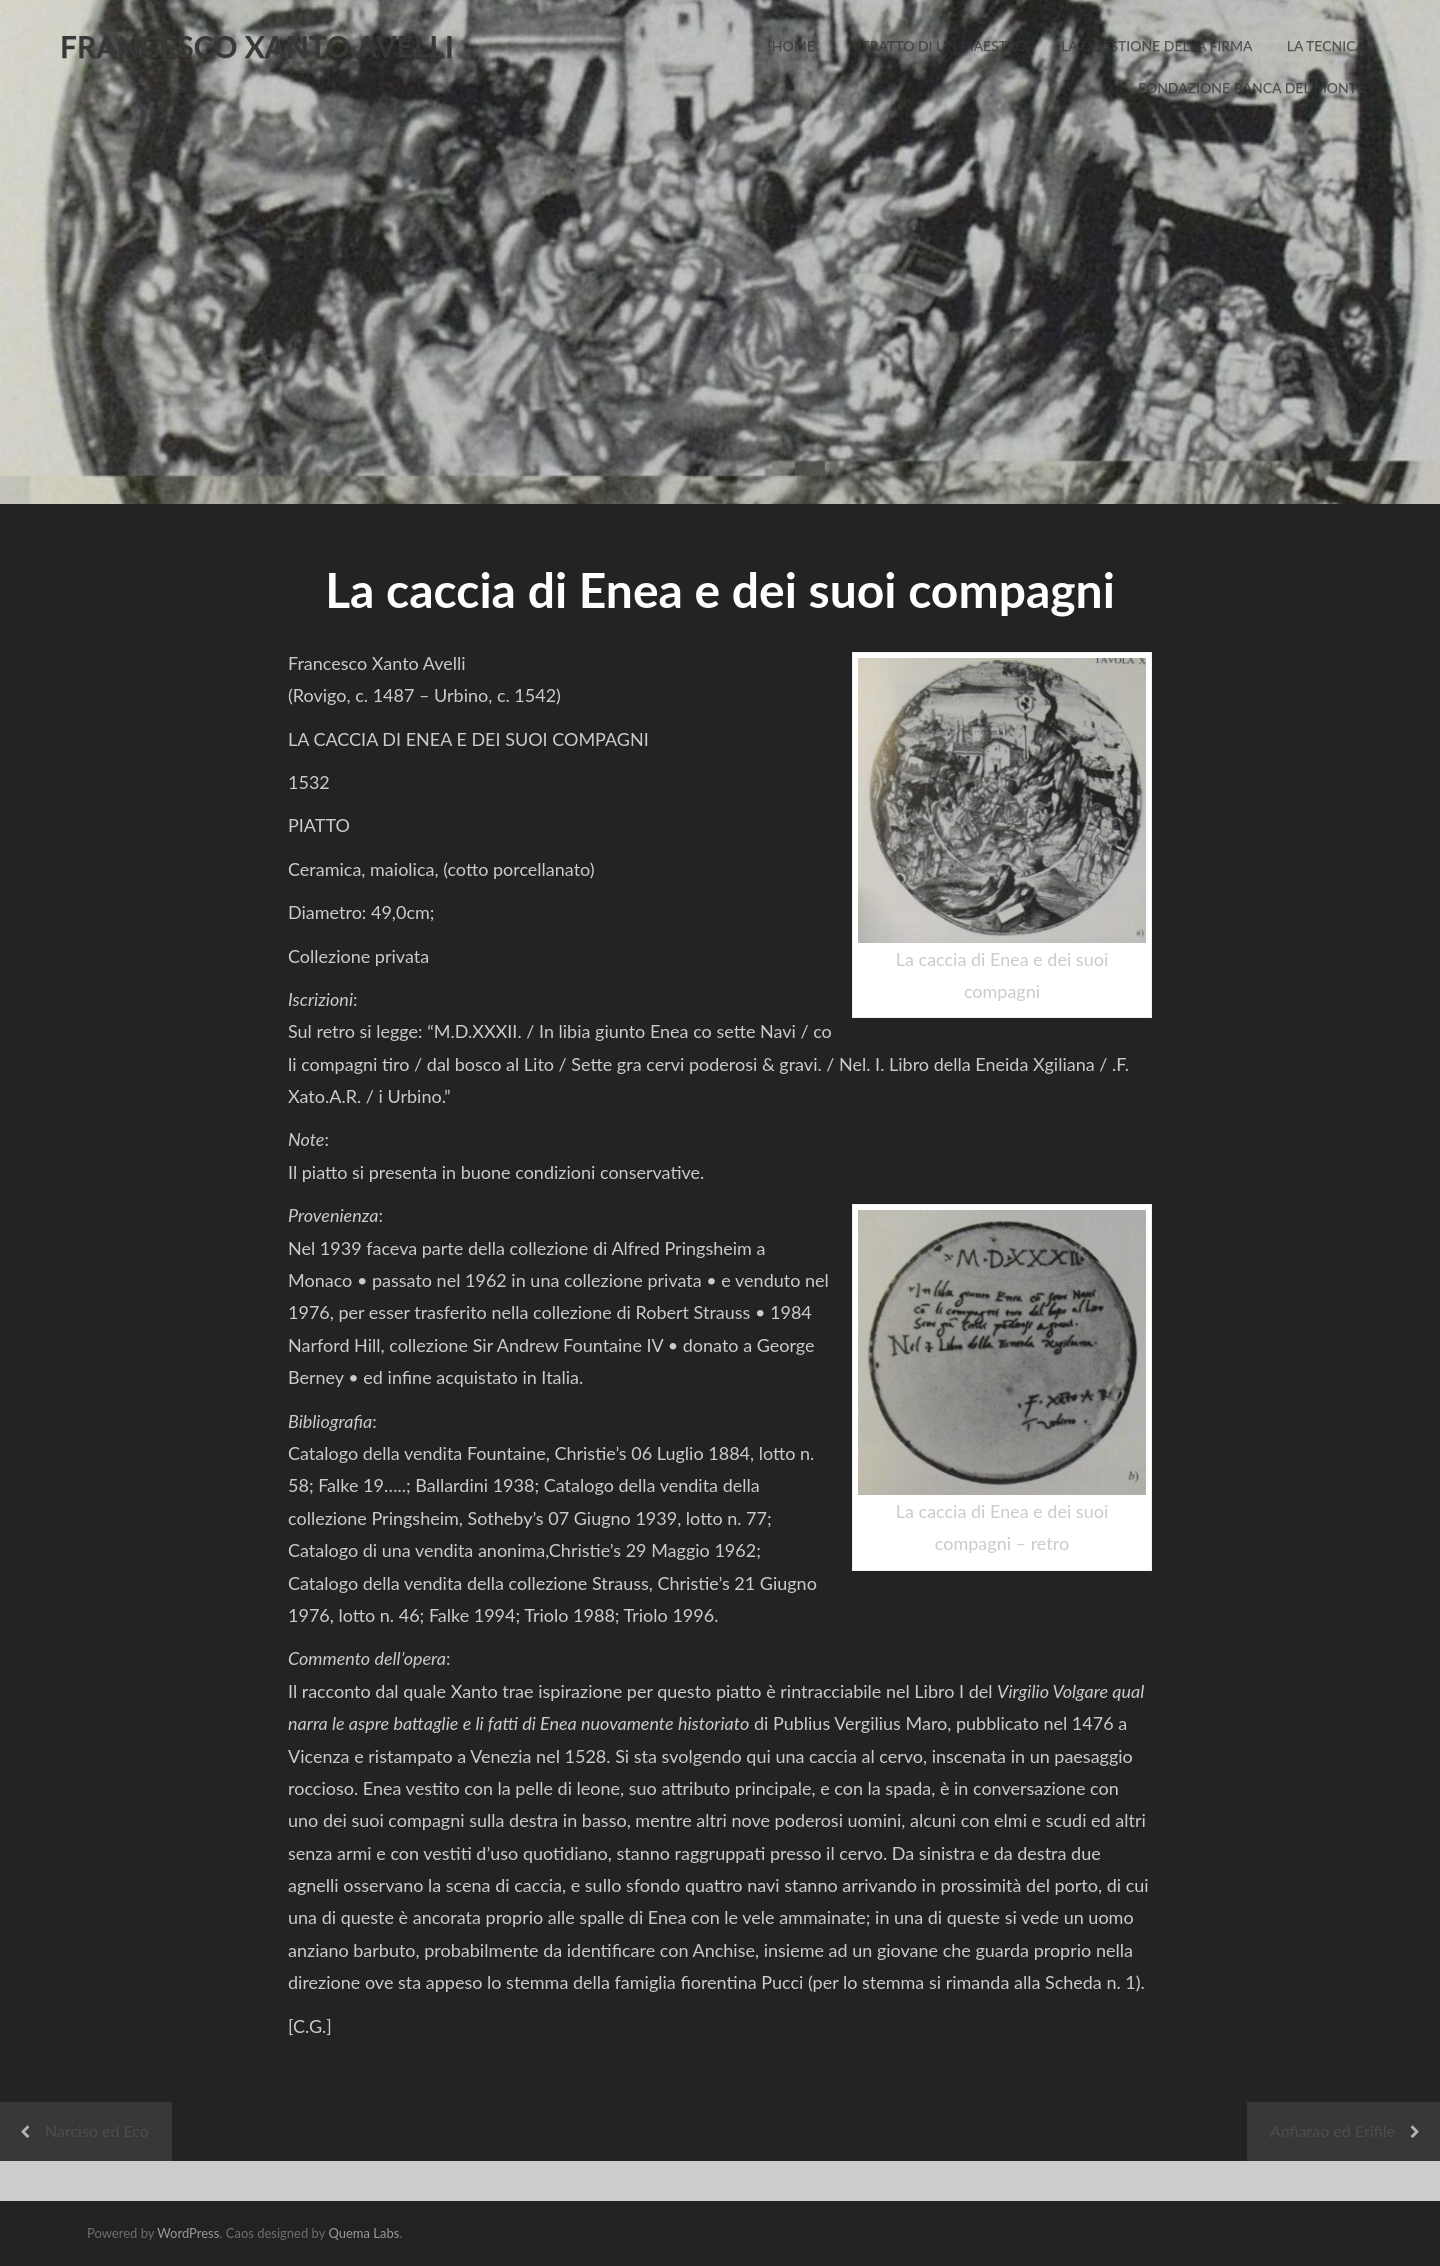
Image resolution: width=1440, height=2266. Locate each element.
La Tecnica (1326, 45)
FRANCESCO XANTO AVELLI (257, 46)
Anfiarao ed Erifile (1332, 2130)
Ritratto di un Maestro (938, 45)
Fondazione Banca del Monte (1251, 87)
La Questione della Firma (1157, 45)
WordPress (188, 2233)
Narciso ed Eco (97, 2130)
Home (793, 45)
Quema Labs (363, 2233)
